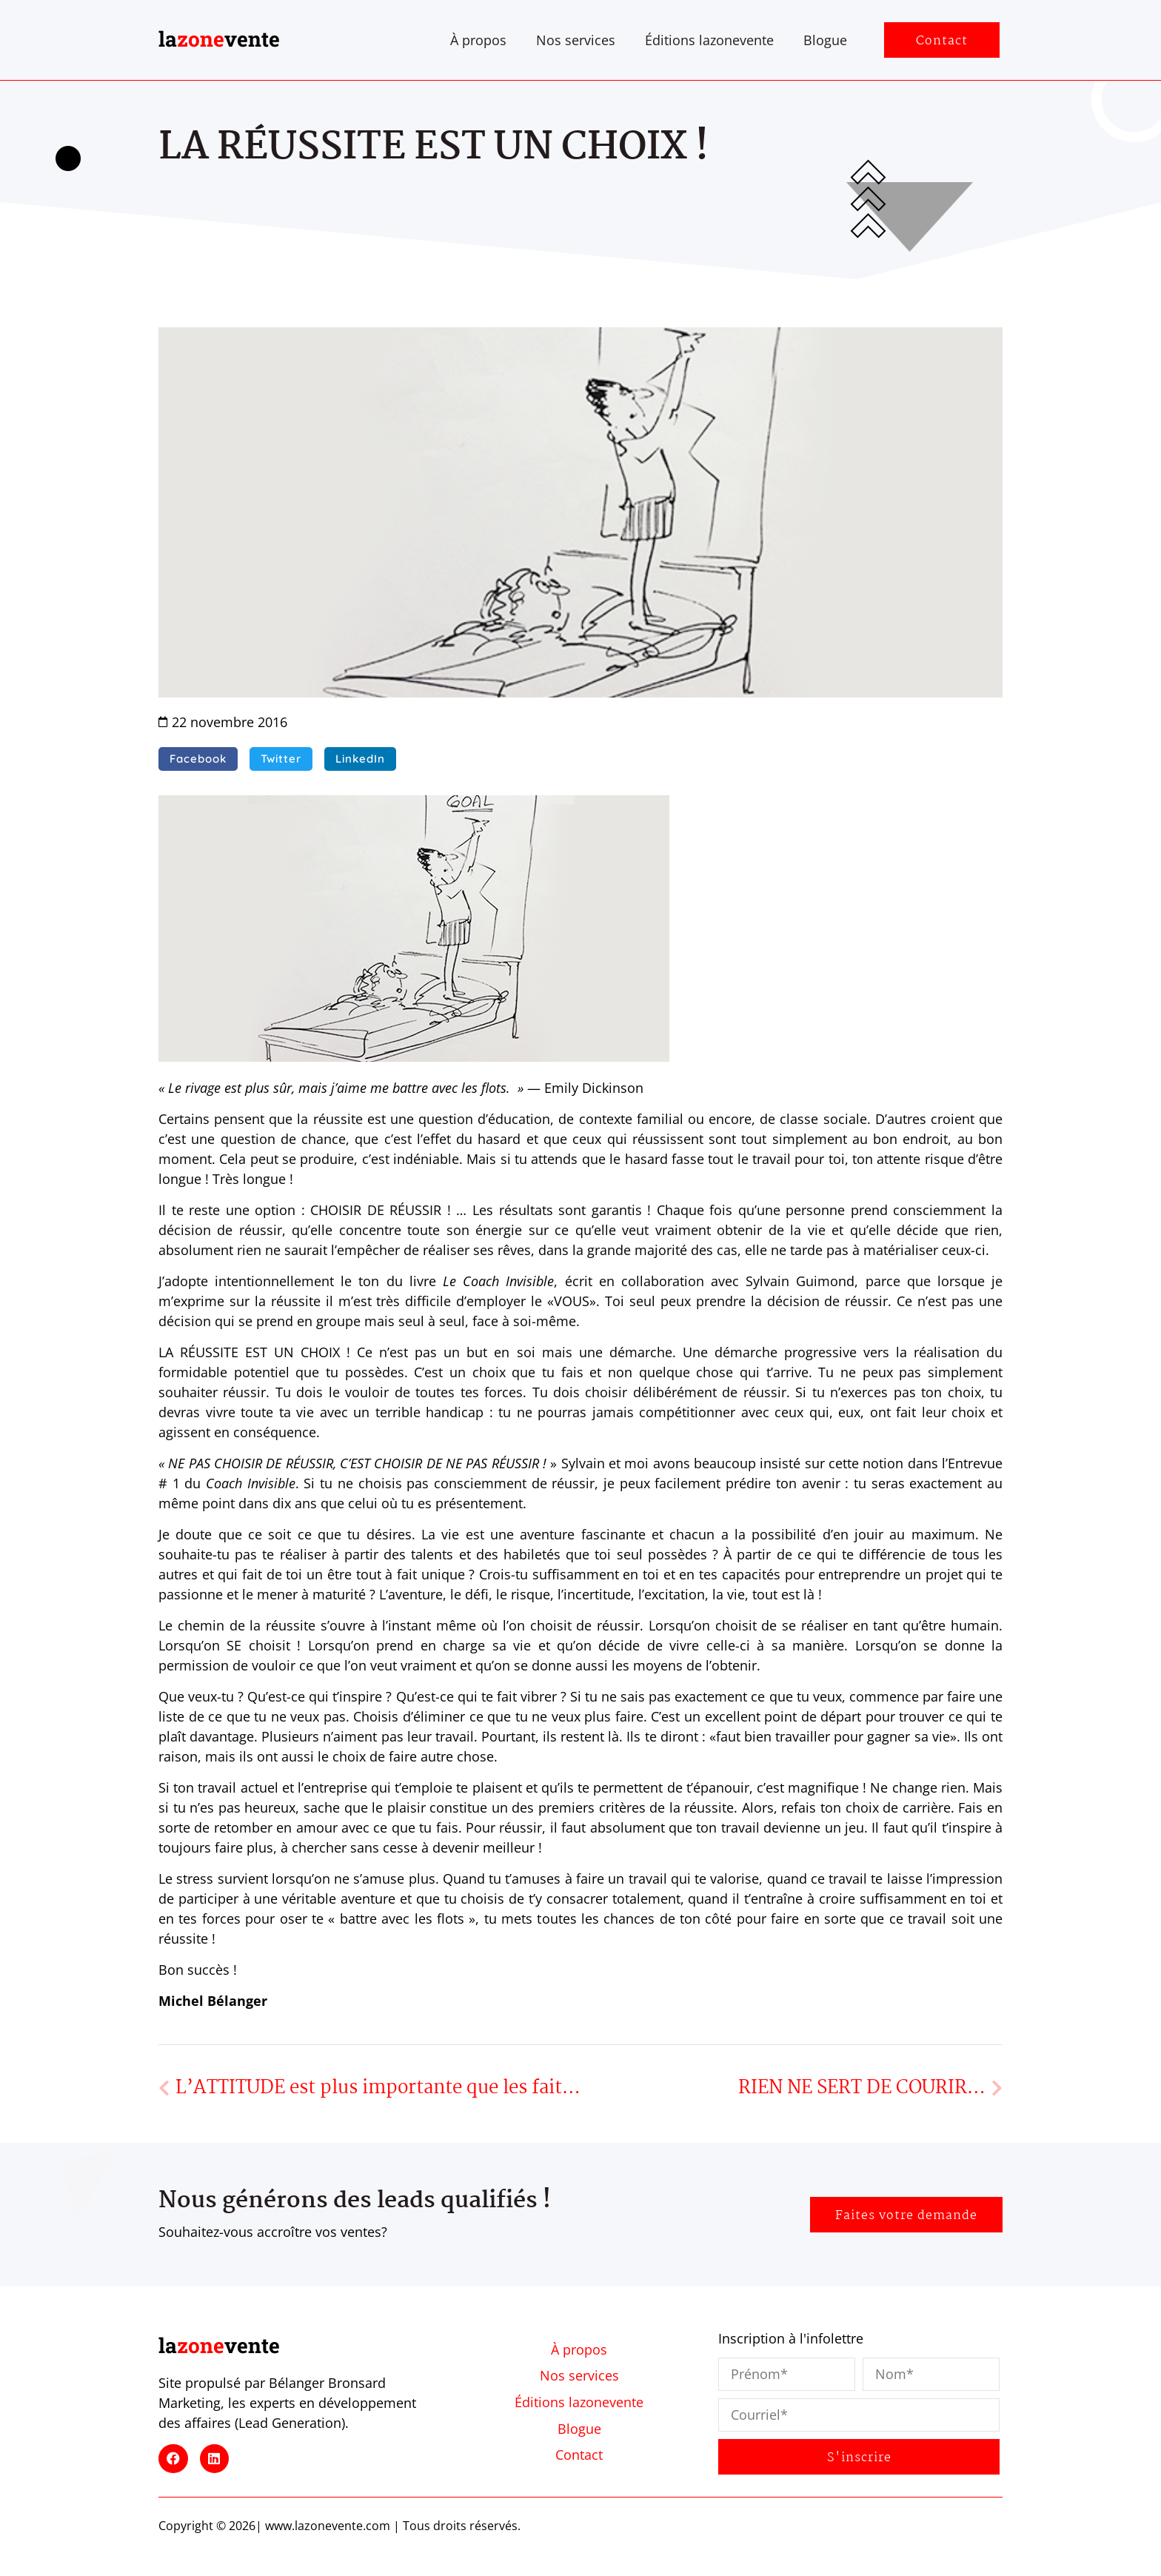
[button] (198, 759)
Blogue (825, 40)
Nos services (575, 40)
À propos (478, 40)
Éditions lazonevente (709, 40)
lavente (219, 39)
